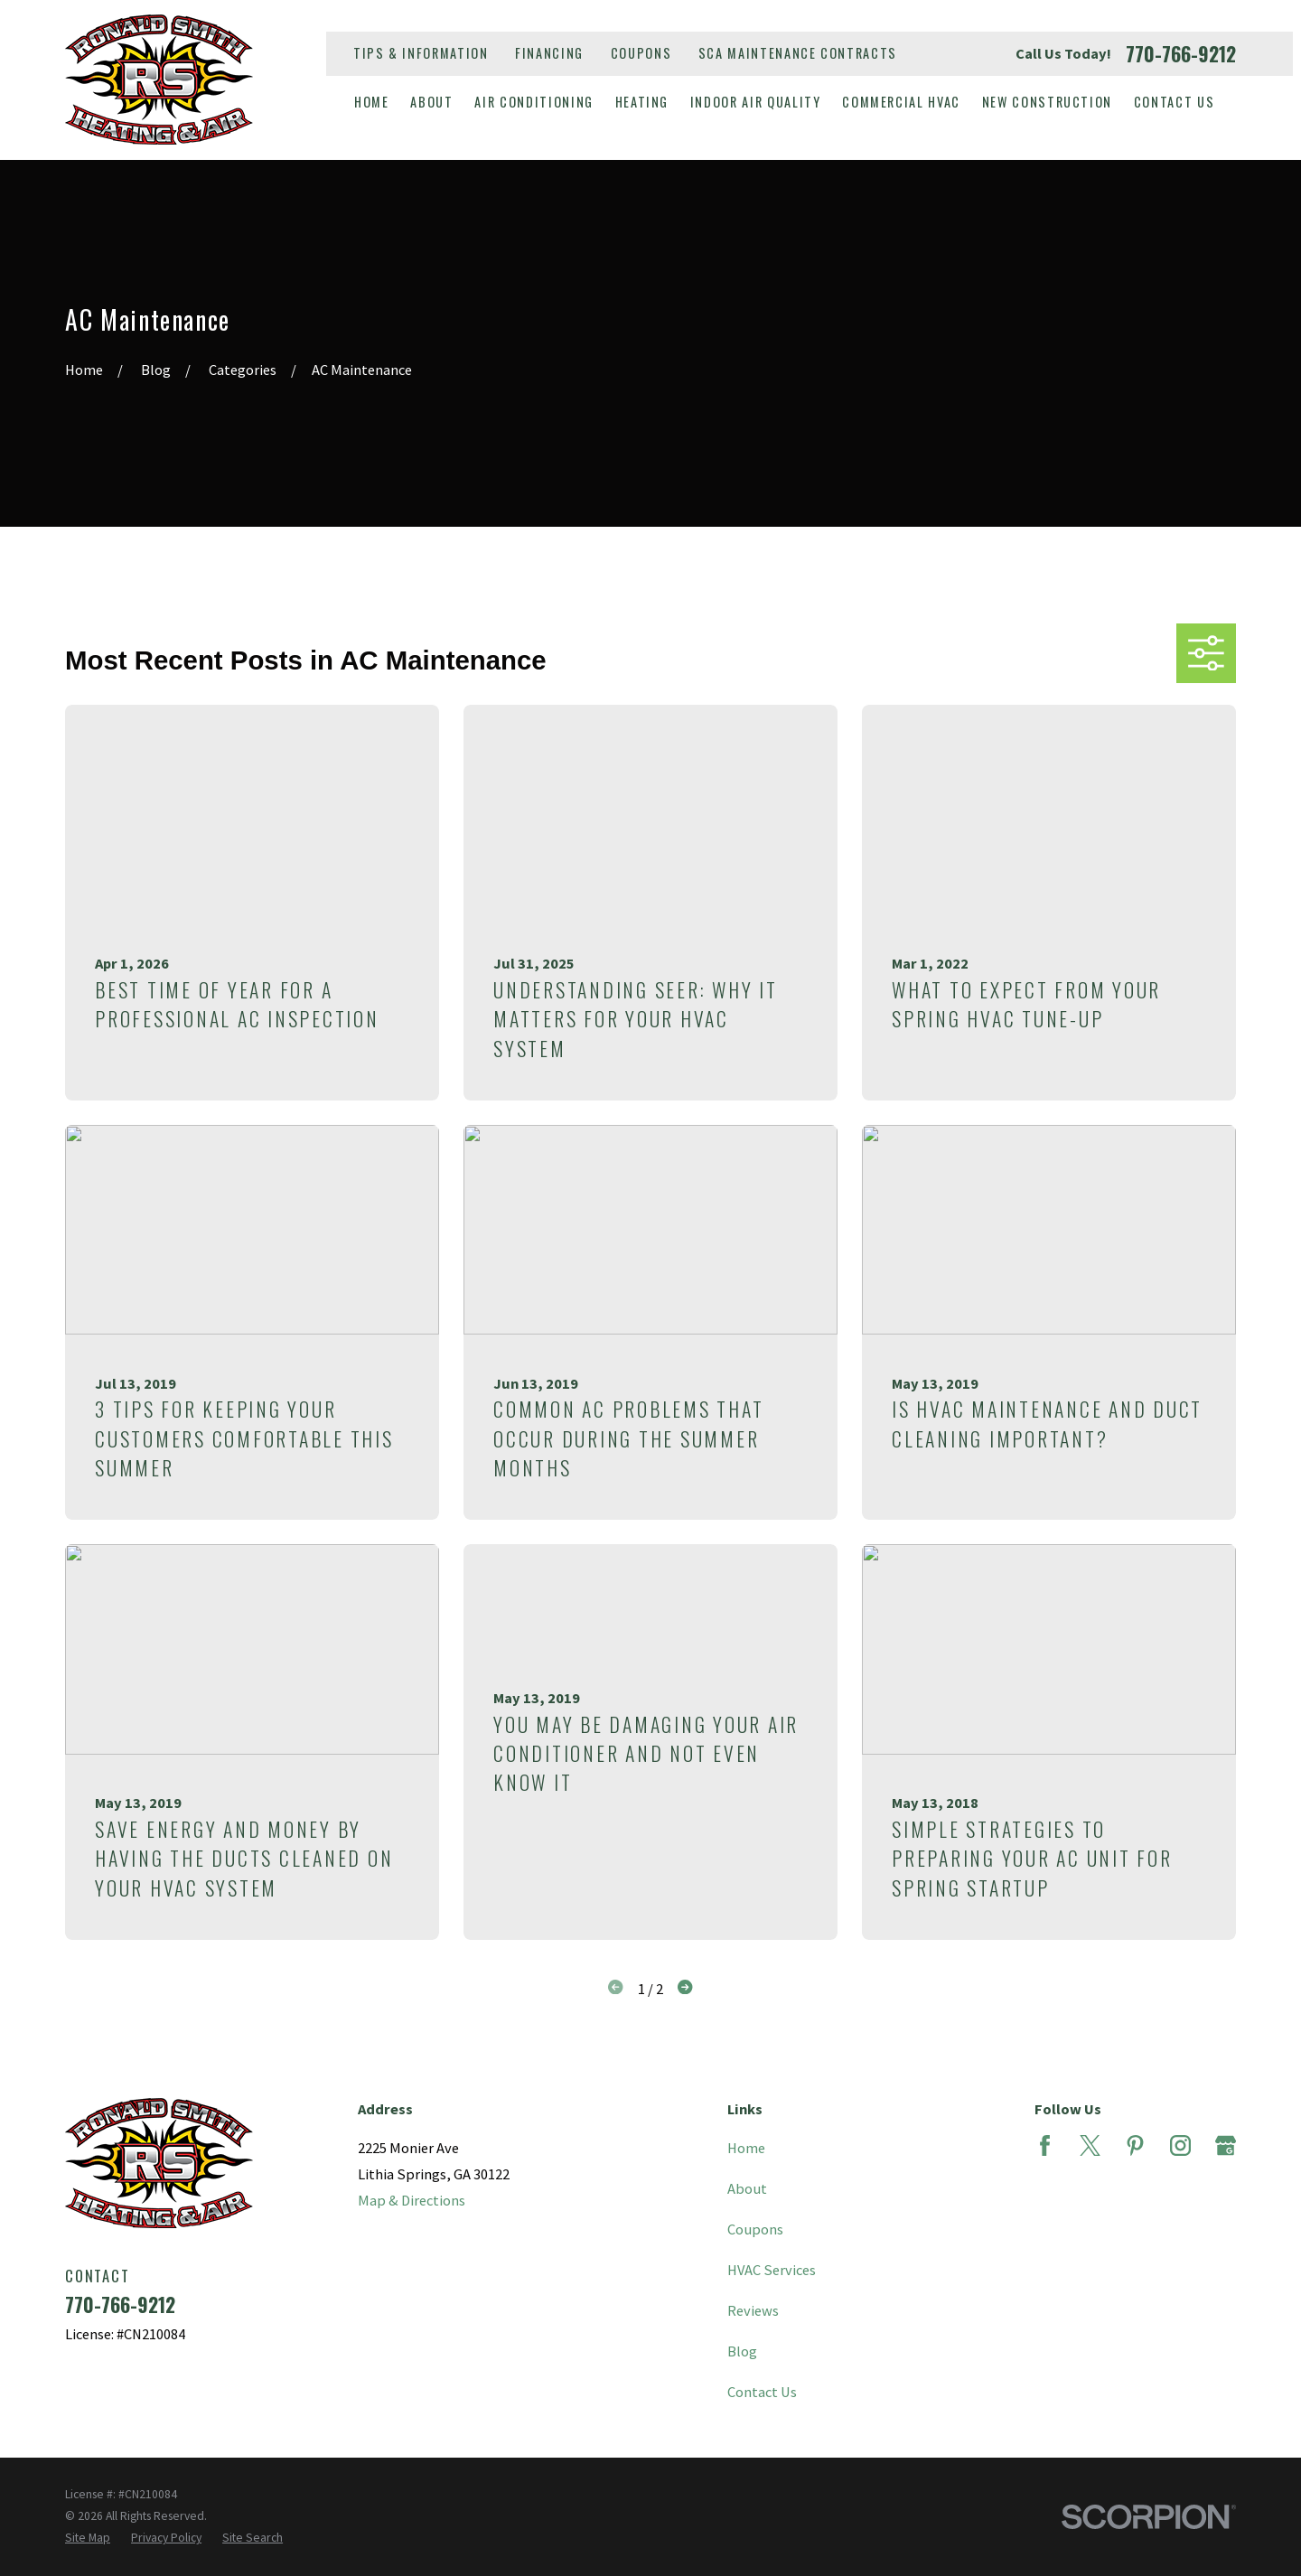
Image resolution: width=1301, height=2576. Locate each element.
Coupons (641, 52)
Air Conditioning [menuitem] (533, 101)
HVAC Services (771, 2270)
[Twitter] (1090, 2145)
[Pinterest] (1135, 2145)
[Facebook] (1044, 2145)
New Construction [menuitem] (1047, 101)
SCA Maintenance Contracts (797, 52)
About (747, 2188)
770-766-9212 (1181, 54)
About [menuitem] (431, 101)
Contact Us (762, 2392)
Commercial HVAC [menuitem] (901, 101)
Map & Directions (411, 2200)
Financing (549, 52)
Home (746, 2148)
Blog (742, 2351)
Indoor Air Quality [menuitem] (755, 101)
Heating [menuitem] (642, 101)
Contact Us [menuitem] (1174, 101)
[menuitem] (87, 2538)
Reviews (753, 2310)
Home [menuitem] (371, 101)
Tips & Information (421, 52)
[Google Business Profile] (1225, 2145)
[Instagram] (1180, 2145)
